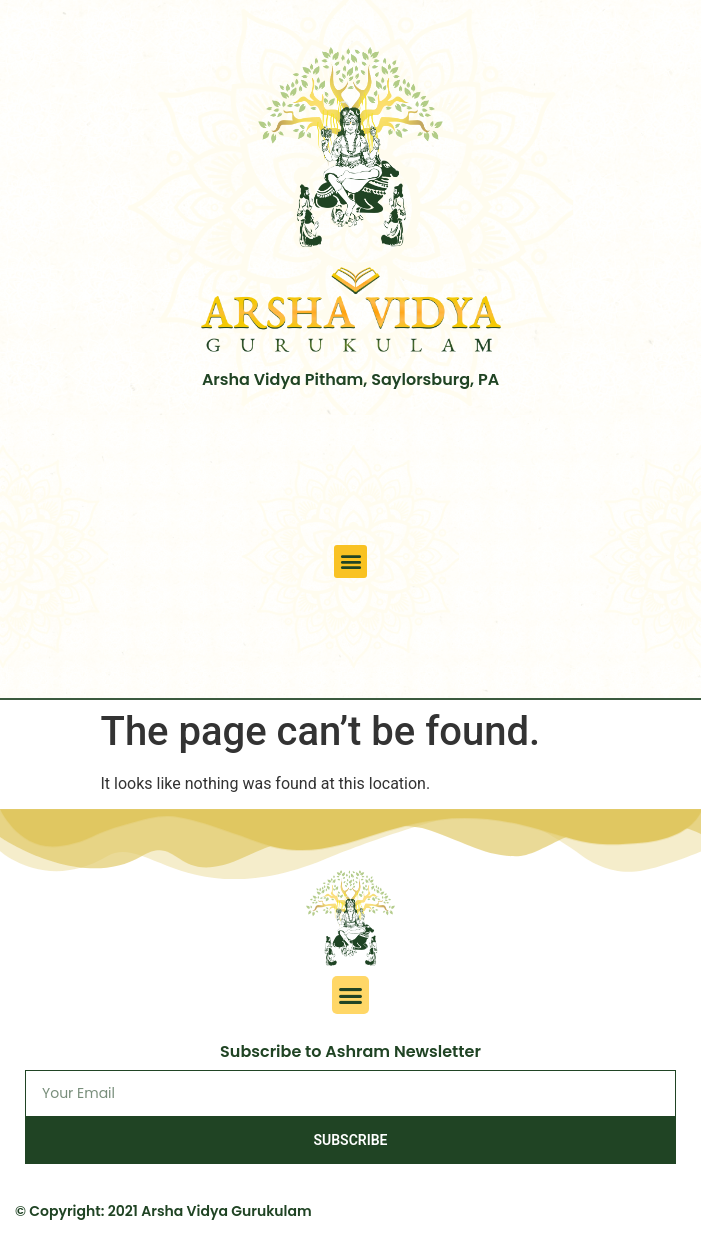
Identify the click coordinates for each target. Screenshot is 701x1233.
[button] (350, 561)
